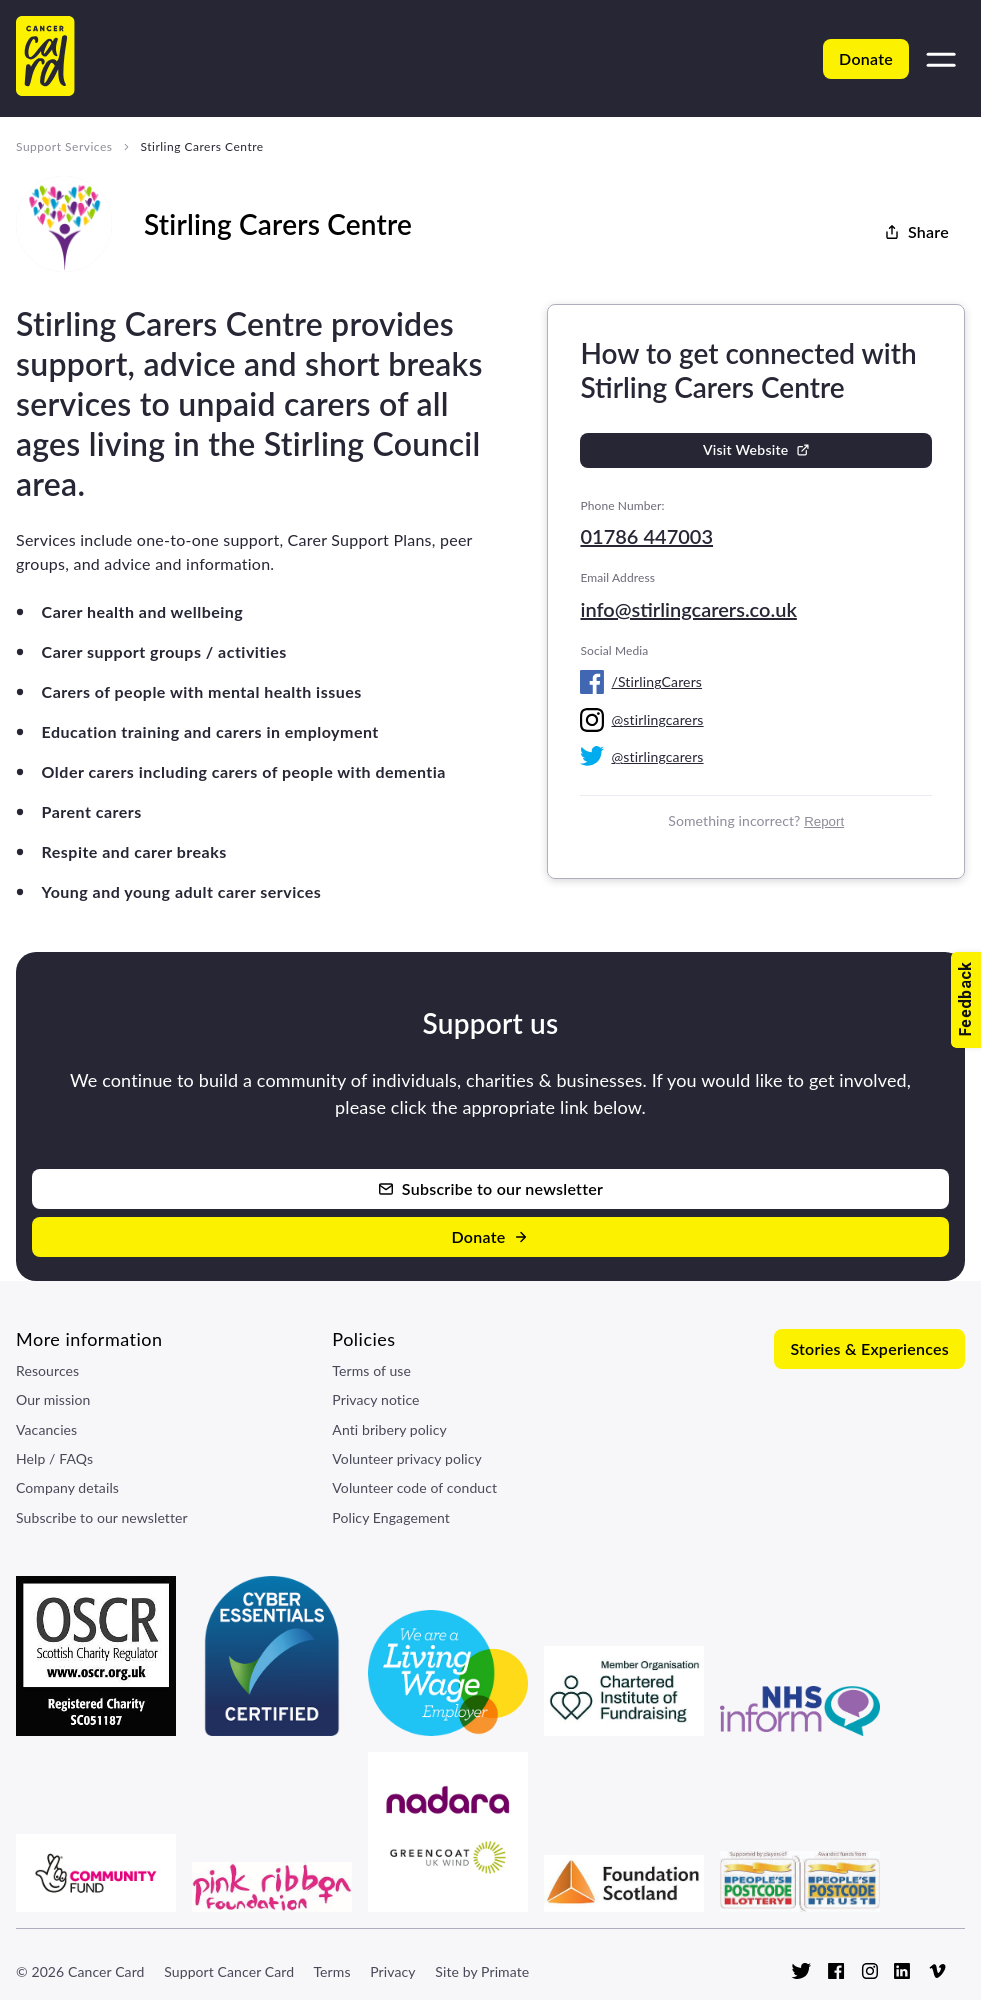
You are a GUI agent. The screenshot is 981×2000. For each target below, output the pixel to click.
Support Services (64, 146)
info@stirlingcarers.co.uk (688, 609)
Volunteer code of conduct (414, 1487)
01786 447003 (646, 536)
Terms (331, 1971)
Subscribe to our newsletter (102, 1517)
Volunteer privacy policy (407, 1458)
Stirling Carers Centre (201, 146)
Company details (67, 1487)
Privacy (392, 1971)
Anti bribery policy (389, 1429)
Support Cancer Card (229, 1971)
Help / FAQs (54, 1458)
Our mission (53, 1399)
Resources (47, 1370)
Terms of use (371, 1370)
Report (824, 821)
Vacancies (46, 1429)
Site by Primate (482, 1971)
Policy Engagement (391, 1517)
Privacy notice (375, 1399)
